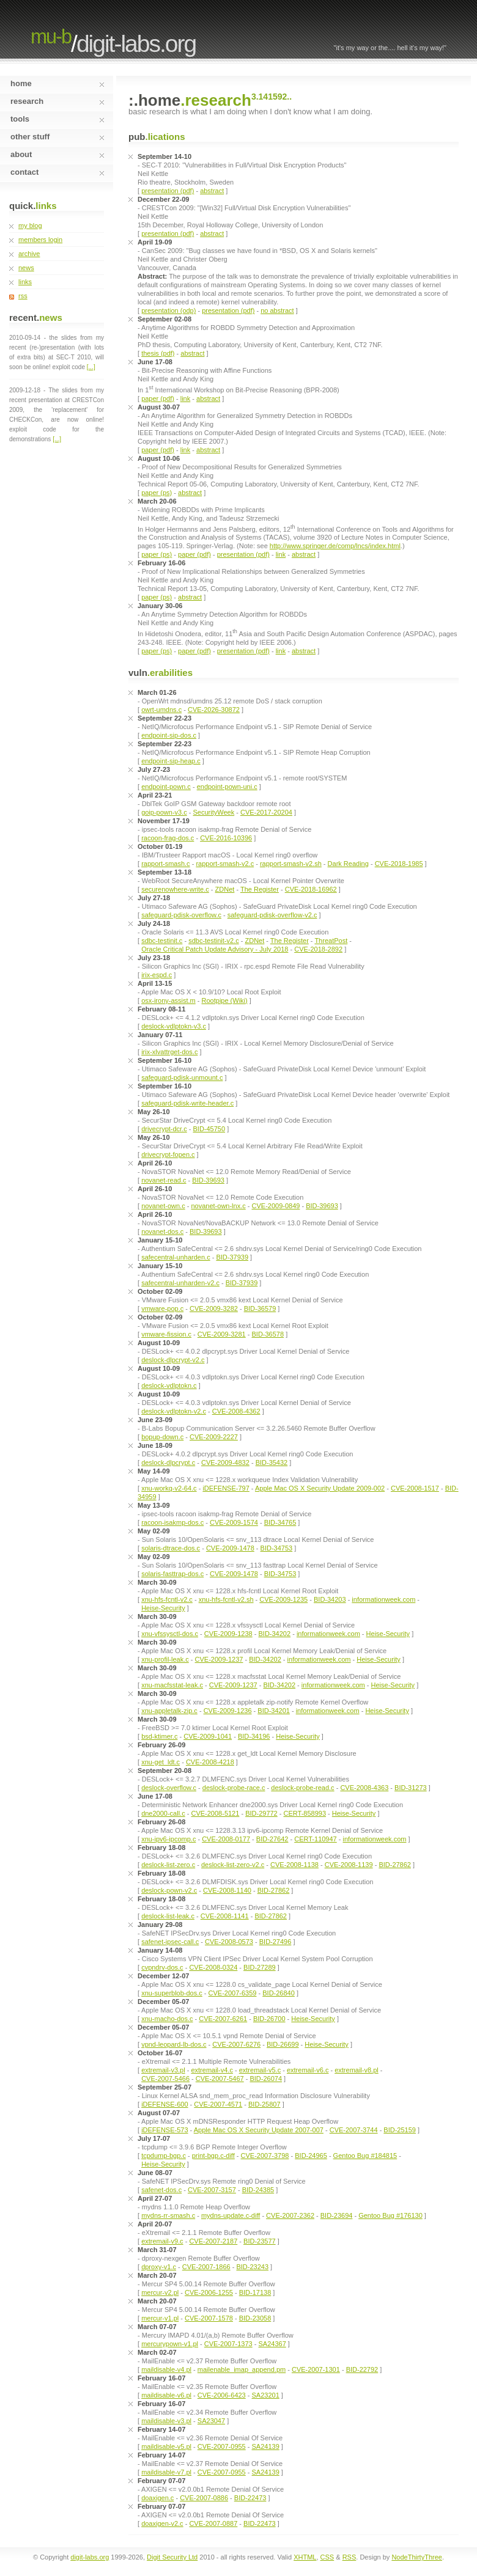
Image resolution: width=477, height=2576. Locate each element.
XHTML (305, 2557)
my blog (30, 225)
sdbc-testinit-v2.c (213, 940)
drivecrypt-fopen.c (167, 1154)
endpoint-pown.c (166, 786)
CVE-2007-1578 (209, 2318)
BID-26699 (283, 2044)
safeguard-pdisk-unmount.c (182, 1077)
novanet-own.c (163, 1205)
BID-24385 (258, 2189)
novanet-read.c (163, 1180)
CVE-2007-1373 (228, 2343)
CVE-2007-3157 (212, 2189)
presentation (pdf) (167, 190)
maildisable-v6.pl (166, 2395)
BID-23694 (336, 2215)
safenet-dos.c (161, 2189)
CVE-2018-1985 (399, 863)
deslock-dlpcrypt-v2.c (172, 1359)
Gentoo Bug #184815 (365, 2155)
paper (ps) (156, 492)
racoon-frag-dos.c (167, 838)
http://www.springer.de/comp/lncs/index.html (335, 545)
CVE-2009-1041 (207, 1736)
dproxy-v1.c (158, 2266)
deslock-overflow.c (168, 1787)
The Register (259, 889)
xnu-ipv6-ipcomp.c (168, 1839)
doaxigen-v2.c (162, 2523)
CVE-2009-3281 (222, 1334)
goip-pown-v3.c (164, 812)
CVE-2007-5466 (165, 2078)
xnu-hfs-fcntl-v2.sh (226, 1599)
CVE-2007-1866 (206, 2266)
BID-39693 (208, 1180)
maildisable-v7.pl (166, 2472)
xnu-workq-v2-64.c (168, 1488)
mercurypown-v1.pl (169, 2343)
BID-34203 (330, 1599)
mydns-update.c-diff (230, 2215)
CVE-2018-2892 (318, 949)
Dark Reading (348, 863)
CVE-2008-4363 (364, 1787)
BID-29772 (261, 1813)
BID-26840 (278, 1993)
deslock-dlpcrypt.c (168, 1462)
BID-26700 (269, 2018)
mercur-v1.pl (160, 2318)
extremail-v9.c (162, 2241)
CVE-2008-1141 (225, 1916)
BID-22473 (250, 2497)
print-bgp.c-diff (213, 2155)
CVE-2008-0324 (213, 1967)
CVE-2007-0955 (222, 2446)
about (57, 154)
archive (29, 253)
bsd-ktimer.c (159, 1736)
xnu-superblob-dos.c (171, 1993)
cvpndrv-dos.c (162, 1967)
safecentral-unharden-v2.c (180, 1282)
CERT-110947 (315, 1839)
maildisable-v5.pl (166, 2446)
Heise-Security (163, 1608)
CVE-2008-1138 (294, 1864)
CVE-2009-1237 (219, 1659)
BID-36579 (260, 1308)
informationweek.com (383, 1599)
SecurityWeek (214, 812)
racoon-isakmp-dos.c (172, 1522)
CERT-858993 (305, 1813)
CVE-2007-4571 (218, 2104)
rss (23, 295)
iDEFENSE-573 (164, 2130)
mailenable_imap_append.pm (242, 2369)
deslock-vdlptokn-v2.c (173, 1411)
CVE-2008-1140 (227, 1890)
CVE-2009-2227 (214, 1436)
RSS (349, 2557)
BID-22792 (362, 2369)
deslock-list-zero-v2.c (232, 1864)
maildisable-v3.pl (166, 2420)
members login (40, 239)
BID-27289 (259, 1967)
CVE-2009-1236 (228, 1710)
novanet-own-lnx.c (218, 1205)
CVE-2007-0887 (213, 2523)
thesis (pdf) (157, 353)
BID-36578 (267, 1334)
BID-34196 (254, 1736)
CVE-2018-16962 (311, 889)
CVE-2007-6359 (233, 1993)
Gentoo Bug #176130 (390, 2215)
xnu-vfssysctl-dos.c (169, 1633)
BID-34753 (277, 1548)
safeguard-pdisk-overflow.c (181, 915)
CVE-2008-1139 (349, 1864)
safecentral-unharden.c (175, 1257)
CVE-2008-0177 (226, 1839)
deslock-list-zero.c (168, 1864)
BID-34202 (275, 1633)
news (26, 267)
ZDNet (225, 889)
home (57, 83)
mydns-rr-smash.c (168, 2215)
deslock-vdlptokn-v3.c (173, 1026)
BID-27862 (395, 1864)
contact (57, 172)
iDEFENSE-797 (225, 1488)
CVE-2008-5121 (215, 1813)
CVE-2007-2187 (213, 2241)
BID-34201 (273, 1710)
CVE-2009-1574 (234, 1522)
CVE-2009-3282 (214, 1308)
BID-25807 (264, 2104)
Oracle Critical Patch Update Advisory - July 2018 (214, 949)
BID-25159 (399, 2130)
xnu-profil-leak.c (165, 1659)
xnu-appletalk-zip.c (169, 1710)
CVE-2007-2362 (290, 2215)
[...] (91, 367)
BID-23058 (255, 2318)
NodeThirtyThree (416, 2557)
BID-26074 (266, 2078)
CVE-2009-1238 (228, 1633)
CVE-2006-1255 (209, 2292)
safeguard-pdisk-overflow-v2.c (272, 915)
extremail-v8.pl (357, 2070)
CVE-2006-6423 (222, 2395)
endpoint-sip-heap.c (171, 761)
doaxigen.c (157, 2497)
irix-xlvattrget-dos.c (169, 1051)
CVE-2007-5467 (220, 2078)
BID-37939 (232, 1257)
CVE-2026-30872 (214, 709)
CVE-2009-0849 (276, 1205)
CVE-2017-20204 (266, 812)
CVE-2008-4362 (236, 1411)
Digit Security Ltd (172, 2557)
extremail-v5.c (260, 2070)
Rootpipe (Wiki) (225, 1000)
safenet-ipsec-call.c (170, 1941)
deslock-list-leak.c (167, 1916)
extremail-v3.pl (163, 2070)
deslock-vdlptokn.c (169, 1385)
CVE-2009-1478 (230, 1548)
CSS (327, 2557)
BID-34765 (280, 1522)
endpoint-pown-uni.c (227, 786)
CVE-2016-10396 (226, 838)
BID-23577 (259, 2241)
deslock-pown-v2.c (169, 1890)
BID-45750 (209, 1128)
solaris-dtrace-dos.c (170, 1548)
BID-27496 (275, 1941)
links (25, 281)
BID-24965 (311, 2155)
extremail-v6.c (307, 2070)
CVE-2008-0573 (229, 1941)
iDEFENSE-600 (164, 2104)
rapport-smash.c (165, 863)
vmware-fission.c (166, 1334)
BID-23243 (252, 2266)
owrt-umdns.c (161, 709)
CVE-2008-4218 (210, 1762)
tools (57, 118)
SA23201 (265, 2395)
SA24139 (265, 2446)
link (185, 398)
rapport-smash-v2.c (225, 863)
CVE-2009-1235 (283, 1599)
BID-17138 (255, 2292)
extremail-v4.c (211, 2070)
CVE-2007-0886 (204, 2497)
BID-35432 (272, 1462)
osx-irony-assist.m (168, 1000)
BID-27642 (272, 1839)
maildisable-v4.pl (166, 2369)
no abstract (277, 310)
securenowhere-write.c (175, 889)
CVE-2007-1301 (316, 2369)
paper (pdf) (157, 398)
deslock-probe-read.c (302, 1787)
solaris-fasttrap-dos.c (172, 1573)
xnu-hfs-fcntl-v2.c (167, 1599)
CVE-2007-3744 (354, 2130)
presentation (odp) (168, 310)
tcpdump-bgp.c (163, 2155)
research (57, 101)
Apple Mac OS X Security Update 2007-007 (259, 2130)
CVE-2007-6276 (236, 2044)
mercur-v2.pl (160, 2292)
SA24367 (272, 2343)
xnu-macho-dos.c (167, 2018)
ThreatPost (330, 940)
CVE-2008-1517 (415, 1488)
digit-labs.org (136, 44)
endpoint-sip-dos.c (168, 735)
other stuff (57, 136)
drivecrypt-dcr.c (164, 1128)
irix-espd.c (156, 974)
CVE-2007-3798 (265, 2155)
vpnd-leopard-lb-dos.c (173, 2044)
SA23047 (211, 2420)
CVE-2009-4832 (225, 1462)
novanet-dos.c (162, 1231)
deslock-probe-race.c (233, 1787)
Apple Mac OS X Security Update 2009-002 (320, 1488)
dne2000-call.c (163, 1813)
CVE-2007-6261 (223, 2018)
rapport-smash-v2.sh (291, 863)
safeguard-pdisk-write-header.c (187, 1103)
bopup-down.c (162, 1436)
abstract (212, 190)
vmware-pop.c (162, 1308)
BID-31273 (410, 1787)
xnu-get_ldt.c (160, 1762)
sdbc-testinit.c (161, 940)
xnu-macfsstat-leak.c (172, 1685)
